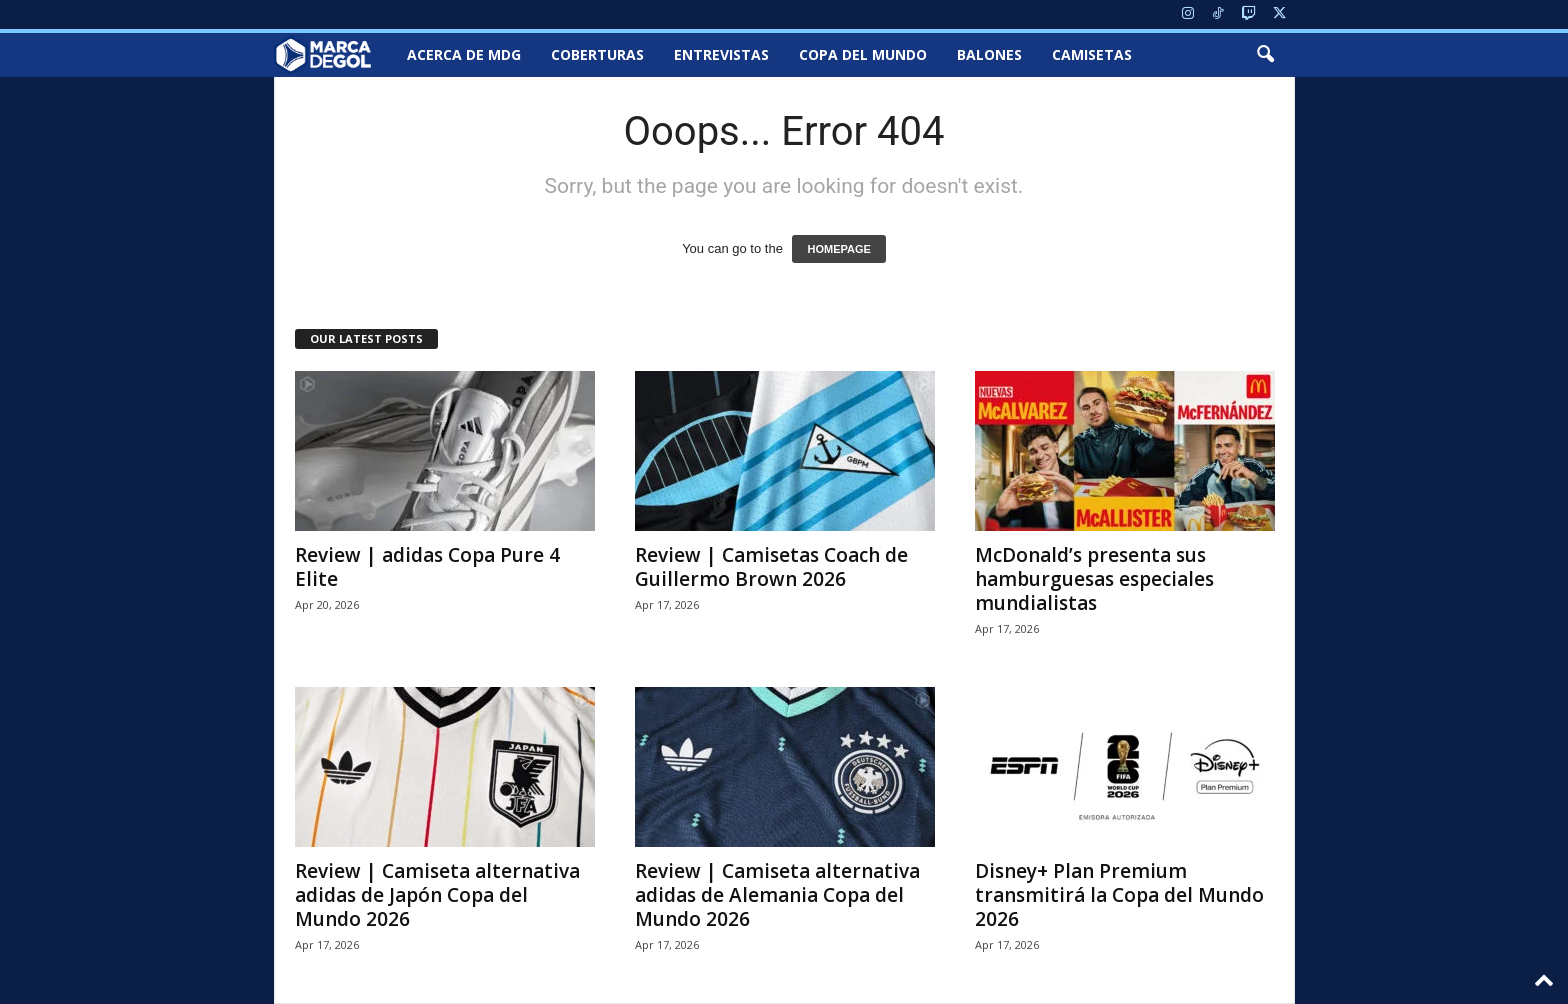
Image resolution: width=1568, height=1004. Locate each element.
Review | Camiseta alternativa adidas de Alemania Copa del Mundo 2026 (777, 895)
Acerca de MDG (464, 54)
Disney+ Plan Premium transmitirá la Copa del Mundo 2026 (1119, 895)
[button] (1265, 55)
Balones (989, 54)
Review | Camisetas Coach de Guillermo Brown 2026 (771, 567)
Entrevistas (721, 54)
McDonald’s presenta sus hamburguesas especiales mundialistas (1094, 579)
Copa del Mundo (863, 54)
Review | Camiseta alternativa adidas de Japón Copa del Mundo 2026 (437, 895)
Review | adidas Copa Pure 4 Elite (427, 567)
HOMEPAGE (838, 249)
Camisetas (1092, 54)
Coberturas (597, 54)
